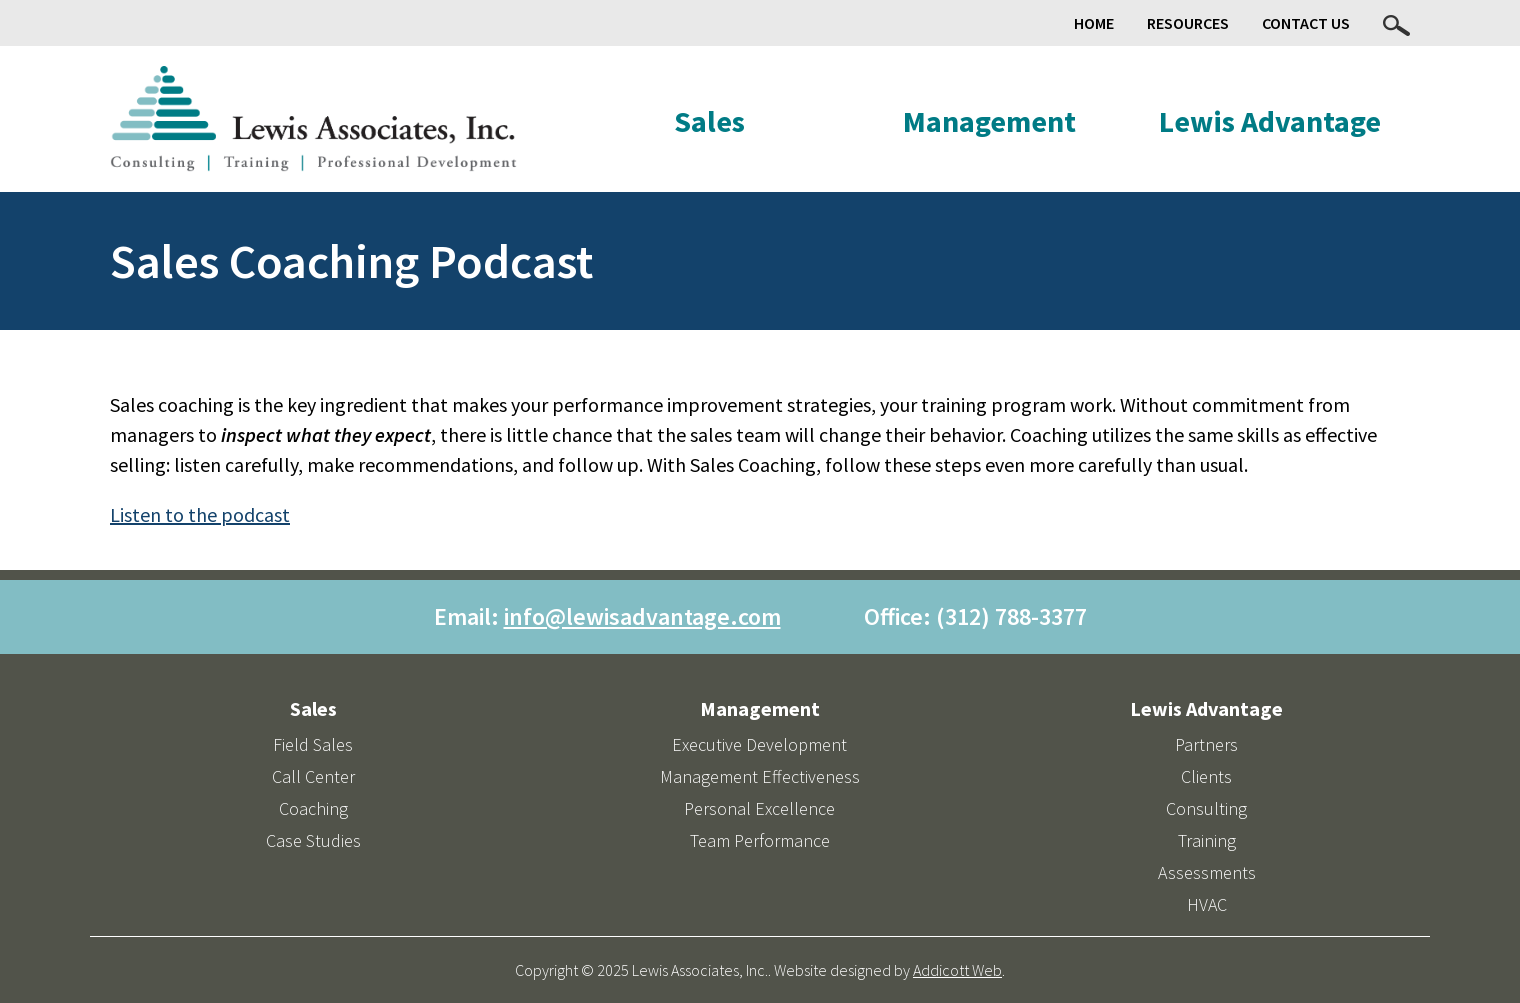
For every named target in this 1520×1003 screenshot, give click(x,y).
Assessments (1207, 872)
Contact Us (1306, 23)
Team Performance (760, 840)
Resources (1188, 23)
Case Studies (313, 840)
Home (1094, 23)
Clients (1206, 776)
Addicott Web (957, 970)
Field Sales (313, 744)
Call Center (313, 776)
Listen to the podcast (200, 514)
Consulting (1206, 808)
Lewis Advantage (1270, 121)
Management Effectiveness (760, 776)
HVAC (1207, 904)
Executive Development (759, 744)
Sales (709, 121)
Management (989, 121)
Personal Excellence (759, 808)
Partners (1206, 744)
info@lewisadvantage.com (642, 616)
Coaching (313, 808)
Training (1207, 840)
